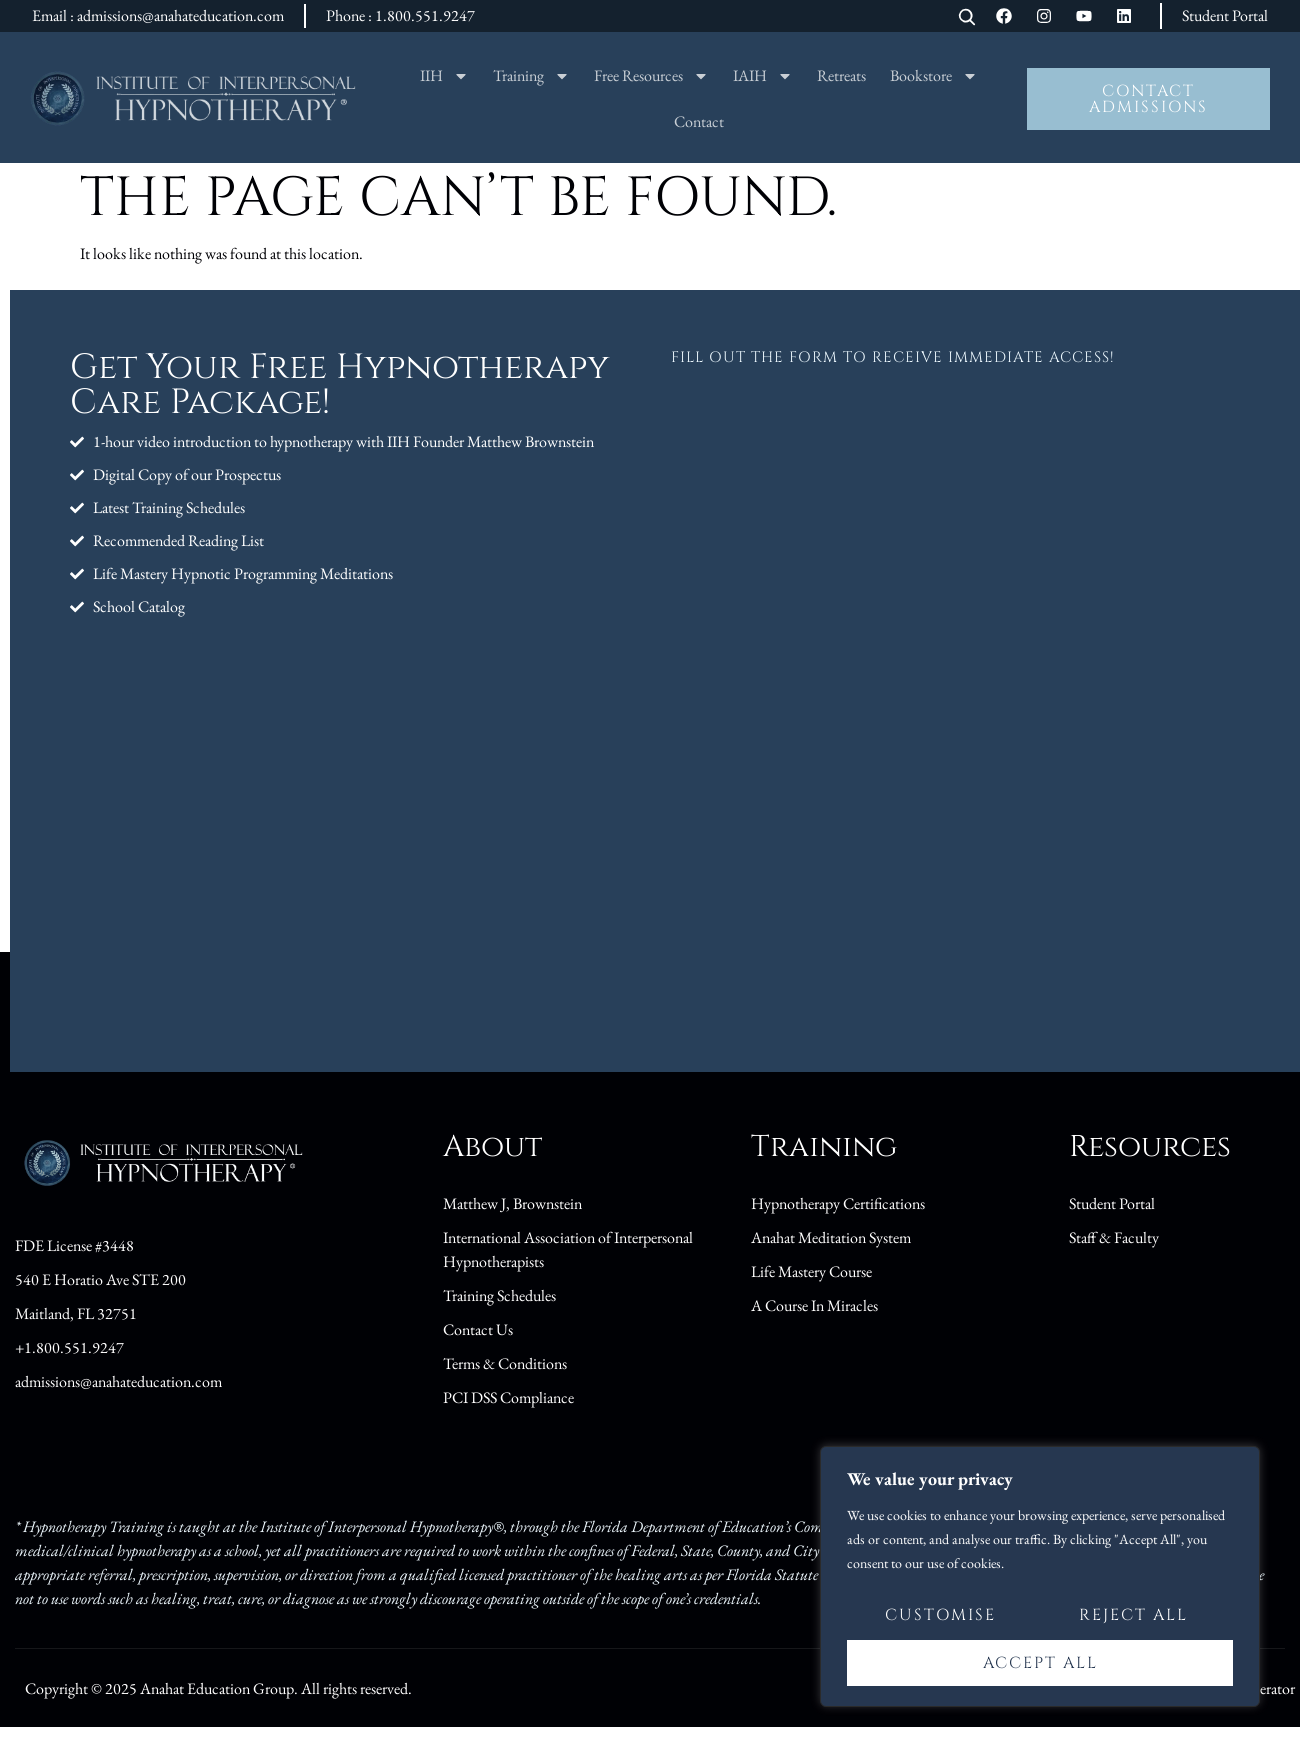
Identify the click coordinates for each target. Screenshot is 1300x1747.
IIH (444, 76)
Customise (940, 1617)
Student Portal (1225, 15)
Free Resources (651, 76)
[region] (1040, 1578)
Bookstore (934, 76)
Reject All (1133, 1617)
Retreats (841, 75)
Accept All (1040, 1663)
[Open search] (967, 18)
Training (531, 76)
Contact (699, 121)
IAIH (763, 76)
